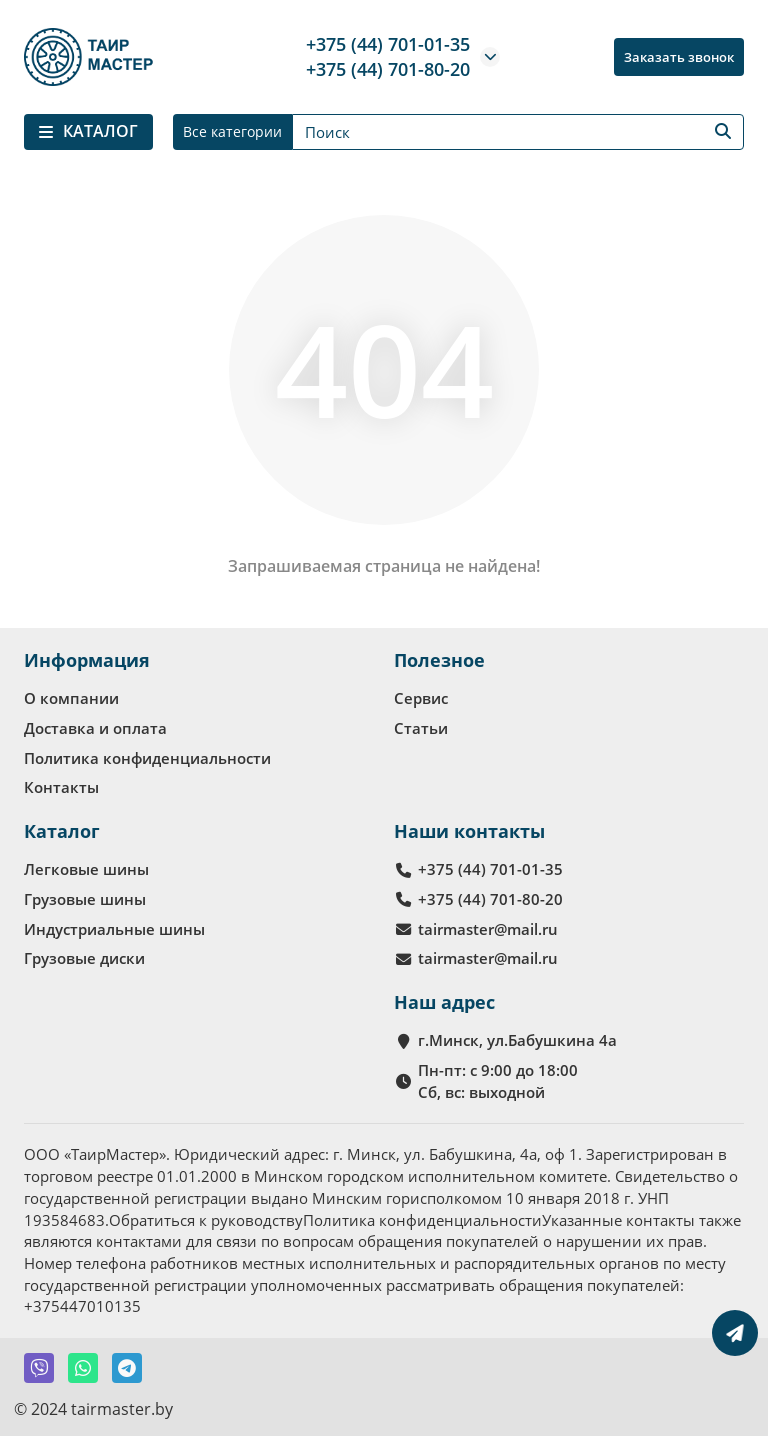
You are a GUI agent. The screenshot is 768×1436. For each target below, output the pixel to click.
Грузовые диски (84, 958)
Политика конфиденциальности (147, 758)
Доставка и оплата (95, 728)
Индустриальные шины (114, 929)
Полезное (439, 660)
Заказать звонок (679, 57)
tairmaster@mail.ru (488, 929)
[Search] (518, 132)
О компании (71, 698)
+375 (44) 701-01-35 (388, 44)
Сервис (421, 698)
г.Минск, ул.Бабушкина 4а (517, 1040)
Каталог (62, 831)
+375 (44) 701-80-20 (388, 69)
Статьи (421, 728)
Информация (87, 660)
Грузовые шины (85, 899)
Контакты (61, 787)
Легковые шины (86, 869)
